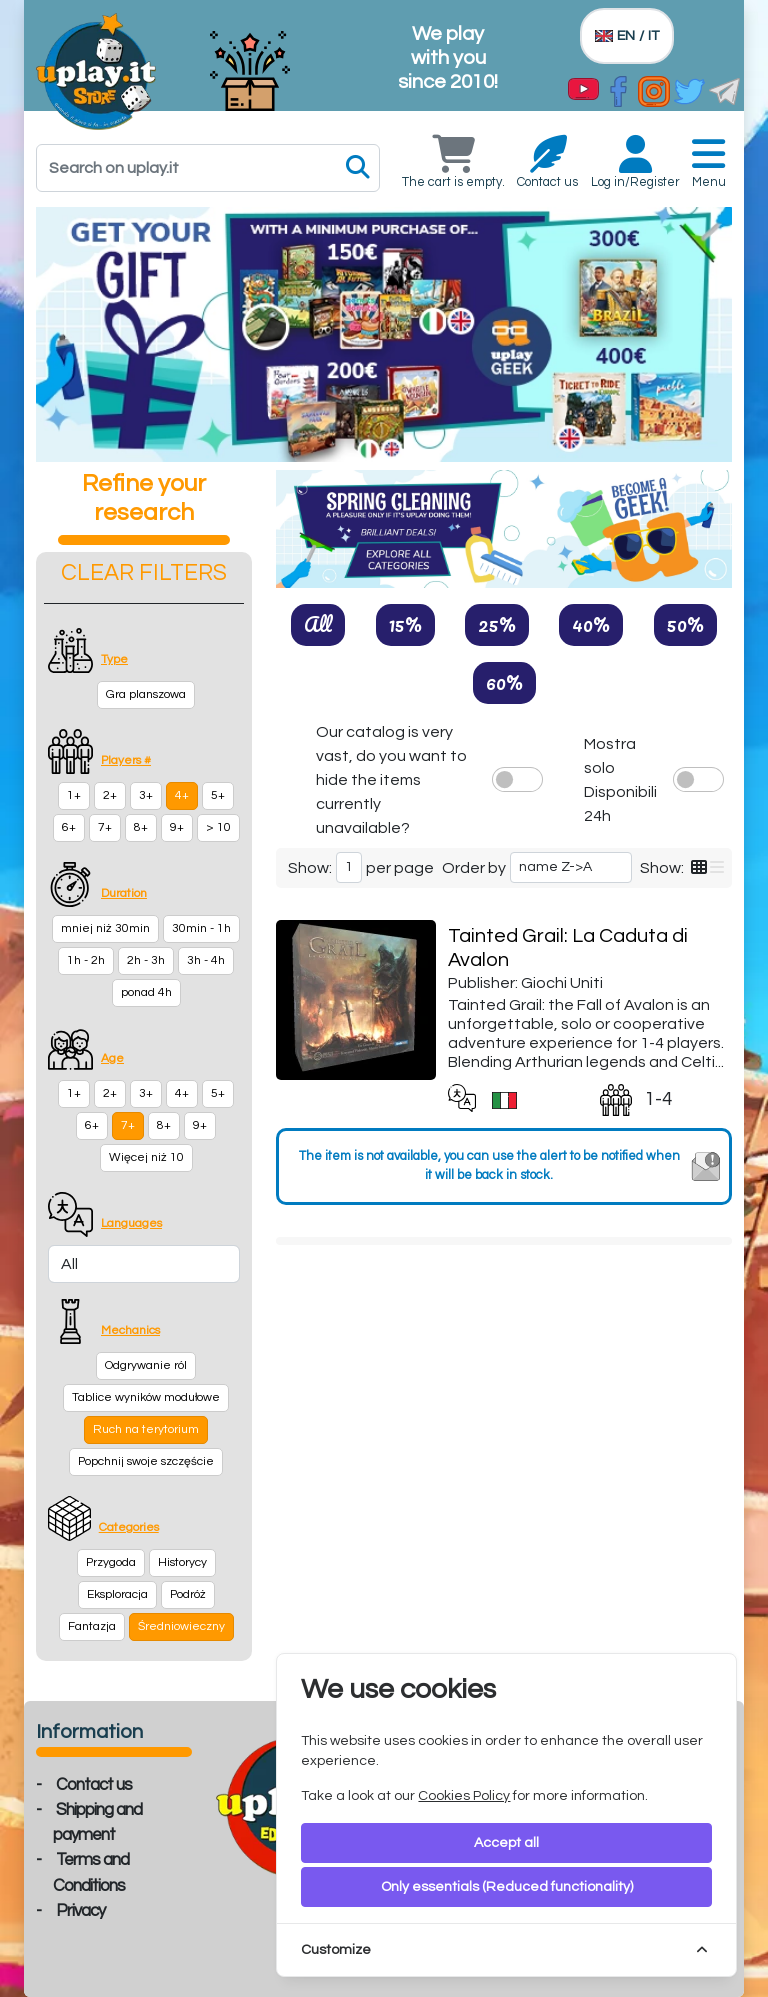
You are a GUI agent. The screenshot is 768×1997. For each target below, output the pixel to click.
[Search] (208, 168)
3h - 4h (206, 960)
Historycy (182, 1562)
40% (591, 624)
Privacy (80, 1911)
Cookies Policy (464, 1796)
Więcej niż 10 (146, 1157)
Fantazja (92, 1626)
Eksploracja (117, 1594)
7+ (105, 827)
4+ (182, 795)
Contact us (94, 1785)
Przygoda (111, 1562)
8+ (141, 827)
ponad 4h (146, 992)
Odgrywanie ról (146, 1365)
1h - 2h (86, 960)
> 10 (218, 827)
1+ (74, 795)
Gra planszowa (146, 694)
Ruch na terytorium (146, 1429)
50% (685, 624)
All (318, 624)
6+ (69, 827)
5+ (218, 795)
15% (405, 624)
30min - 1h (201, 928)
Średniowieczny (181, 1626)
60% (504, 682)
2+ (110, 795)
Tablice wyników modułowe (146, 1397)
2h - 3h (146, 960)
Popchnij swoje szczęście (146, 1461)
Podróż (188, 1594)
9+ (177, 827)
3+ (146, 795)
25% (497, 624)
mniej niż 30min (105, 928)
